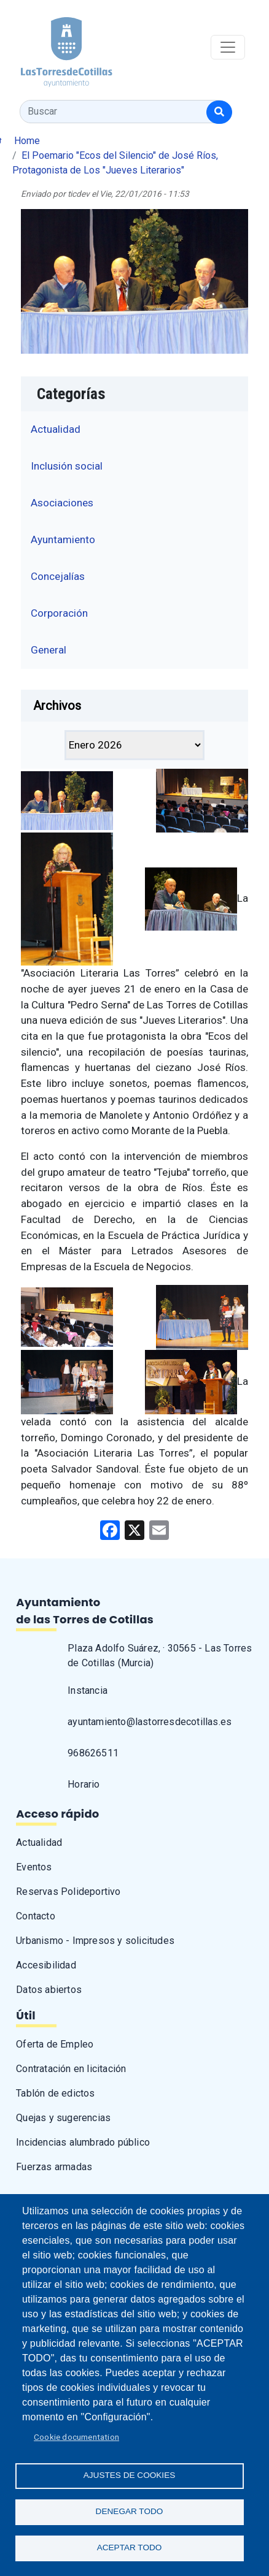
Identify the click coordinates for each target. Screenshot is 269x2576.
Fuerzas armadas (54, 2167)
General (48, 650)
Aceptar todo (129, 2547)
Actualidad (55, 429)
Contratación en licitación (71, 2069)
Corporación (59, 613)
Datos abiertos (49, 1989)
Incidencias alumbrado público (83, 2142)
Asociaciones (62, 503)
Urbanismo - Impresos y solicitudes (95, 1940)
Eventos (34, 1867)
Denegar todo (129, 2511)
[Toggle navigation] (228, 47)
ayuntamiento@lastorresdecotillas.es (150, 1722)
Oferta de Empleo (54, 2044)
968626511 (93, 1753)
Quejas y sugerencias (63, 2118)
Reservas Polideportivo (68, 1891)
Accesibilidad (46, 1965)
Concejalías (58, 576)
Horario (83, 1784)
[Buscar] (219, 112)
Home (27, 141)
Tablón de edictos (55, 2093)
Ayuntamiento (63, 539)
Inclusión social (67, 466)
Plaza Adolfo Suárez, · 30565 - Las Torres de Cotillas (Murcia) (160, 1655)
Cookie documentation (76, 2437)
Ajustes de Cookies (130, 2475)
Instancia (87, 1690)
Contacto (35, 1916)
